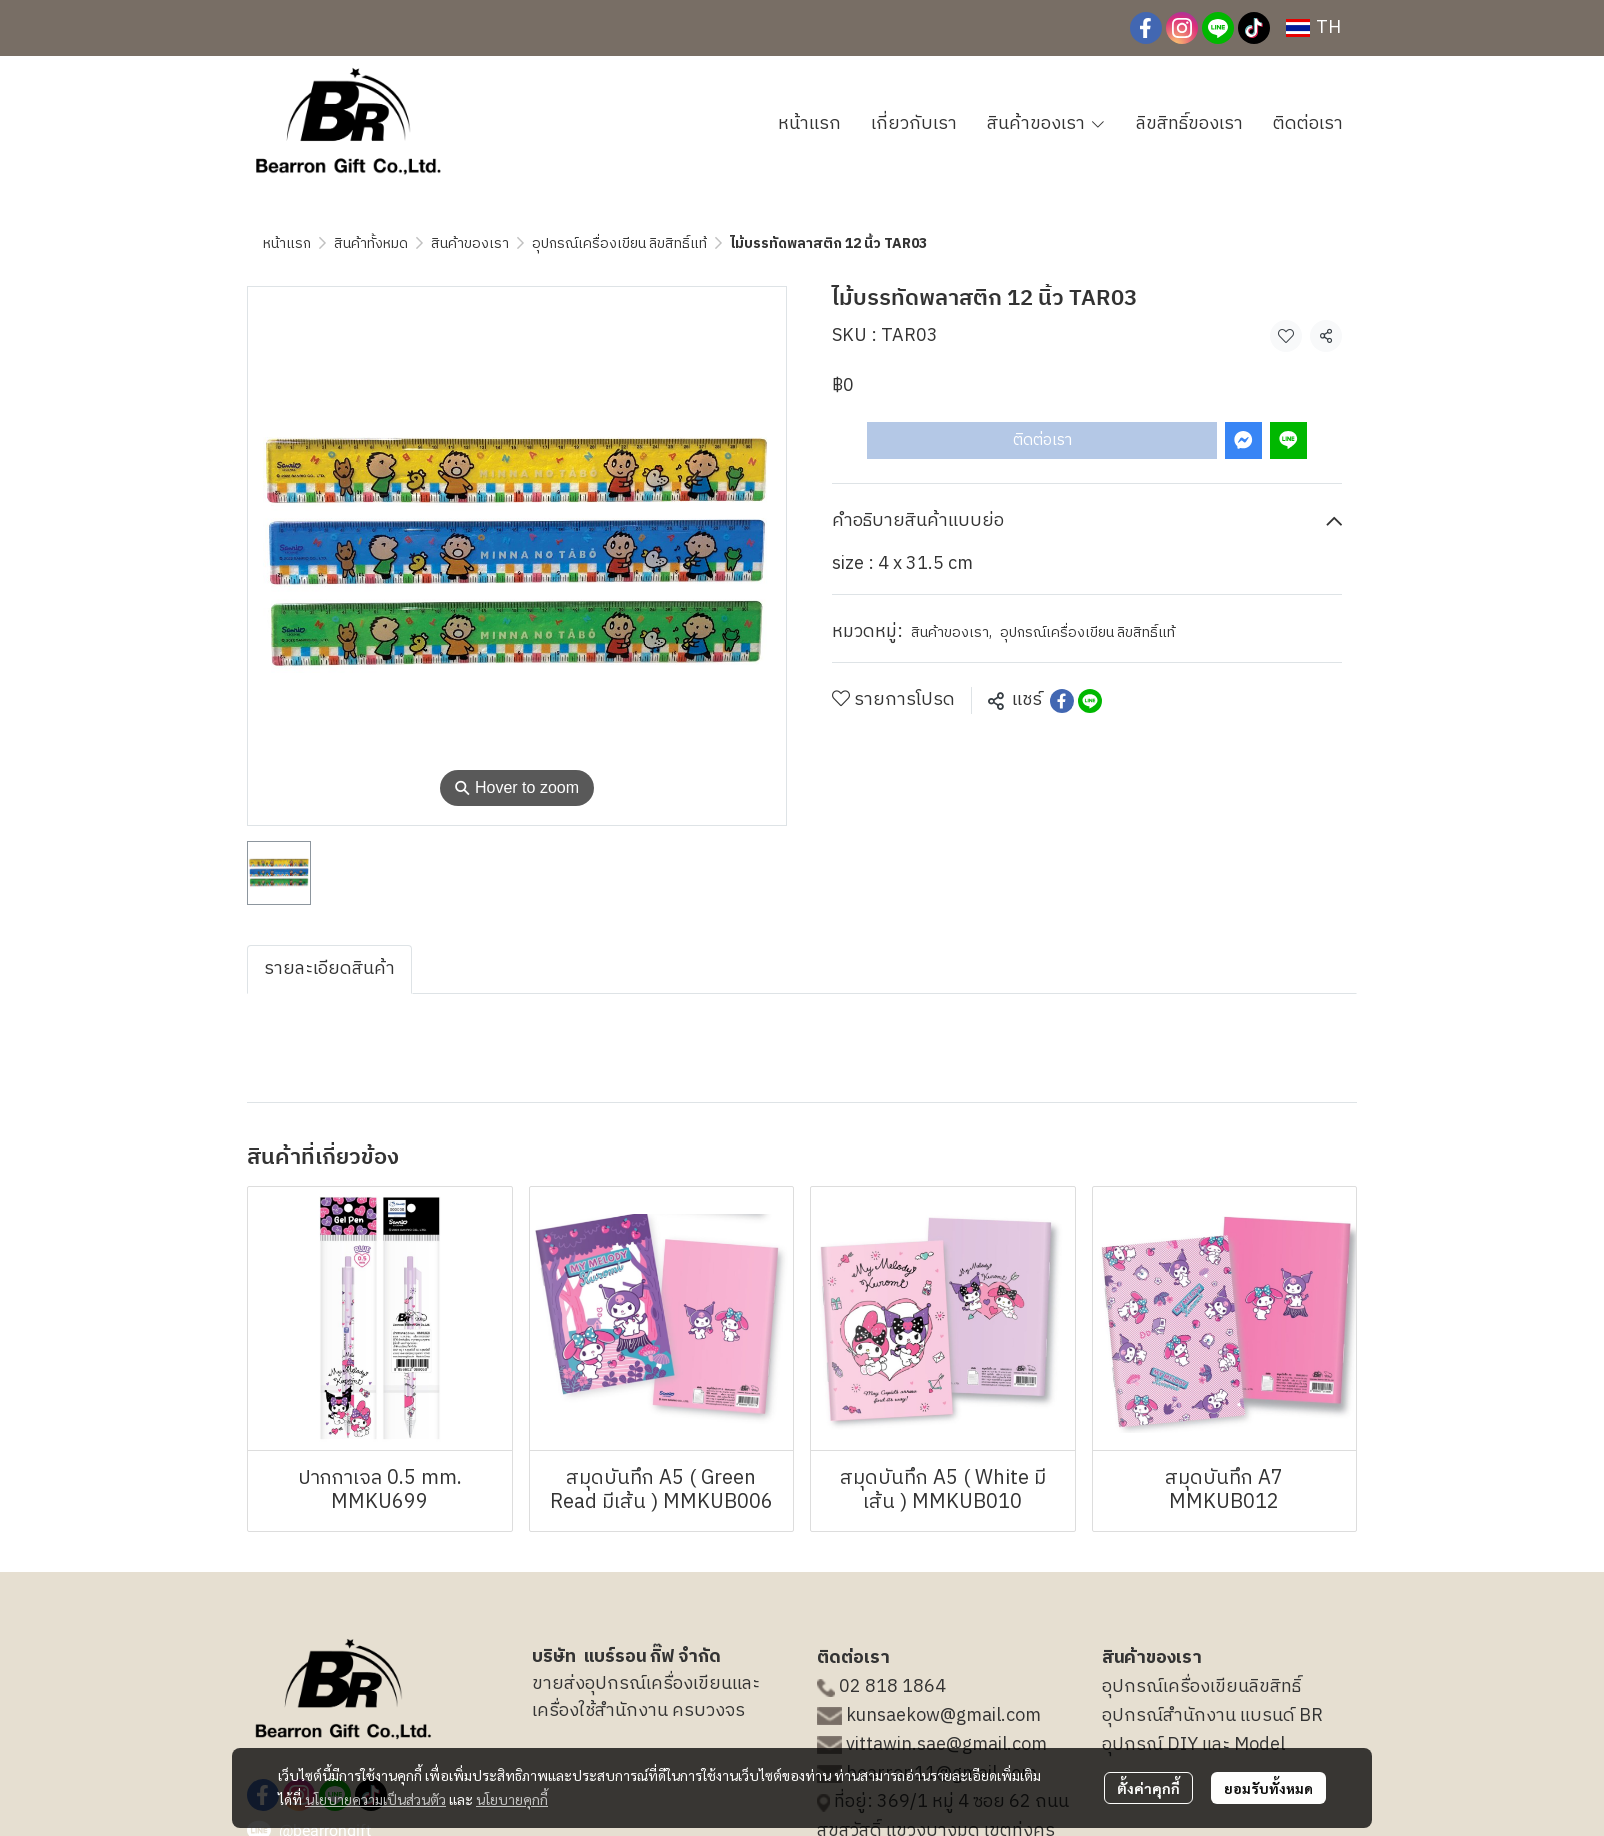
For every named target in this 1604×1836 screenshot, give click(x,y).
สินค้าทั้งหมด (371, 243)
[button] (1313, 28)
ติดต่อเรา (1042, 440)
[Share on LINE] (1090, 701)
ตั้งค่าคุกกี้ (1148, 1788)
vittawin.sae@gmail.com (946, 1745)
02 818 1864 (892, 1687)
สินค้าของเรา (470, 243)
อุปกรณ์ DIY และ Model (1193, 1745)
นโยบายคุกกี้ (512, 1799)
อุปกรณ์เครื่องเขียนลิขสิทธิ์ (1201, 1687)
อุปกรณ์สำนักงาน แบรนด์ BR (1212, 1716)
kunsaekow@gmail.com (943, 1716)
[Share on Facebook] (1062, 701)
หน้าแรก (287, 243)
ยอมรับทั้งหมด (1268, 1788)
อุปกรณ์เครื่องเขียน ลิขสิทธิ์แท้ (619, 243)
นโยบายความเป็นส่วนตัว (375, 1799)
